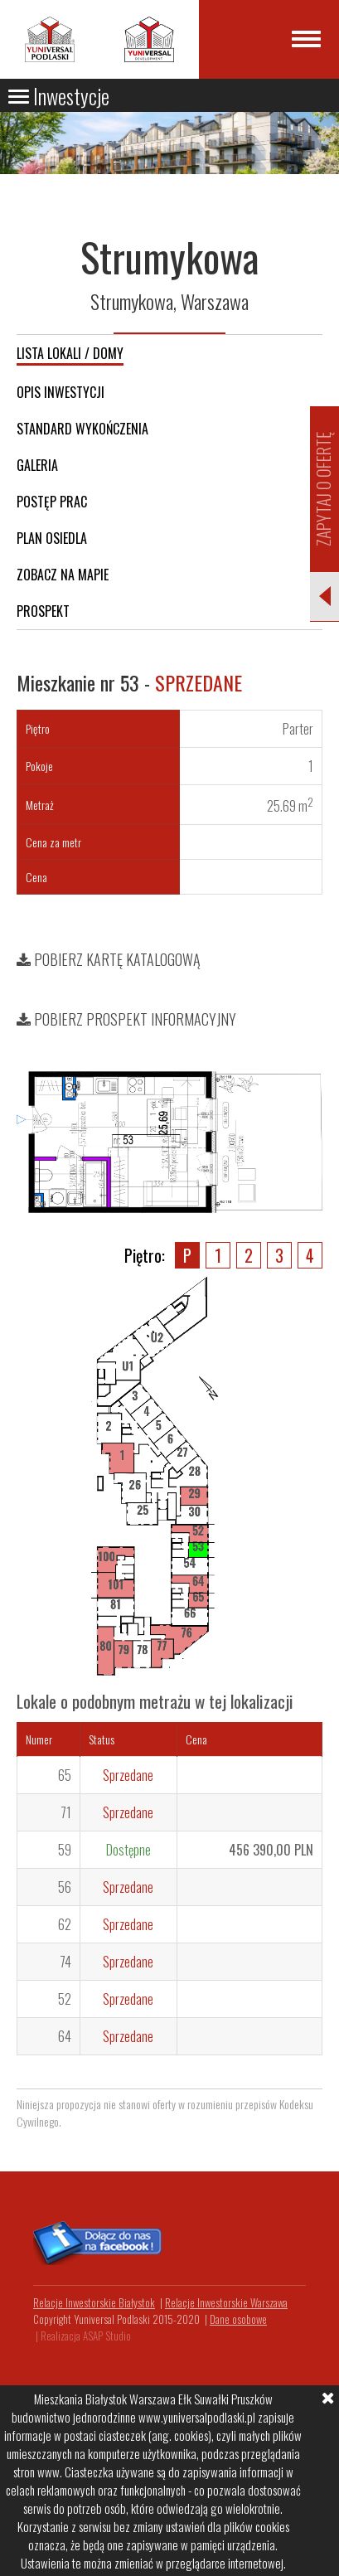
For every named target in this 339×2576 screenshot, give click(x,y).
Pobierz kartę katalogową (109, 959)
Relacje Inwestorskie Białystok (94, 2302)
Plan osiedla (52, 538)
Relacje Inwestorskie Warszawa (226, 2302)
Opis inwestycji (60, 392)
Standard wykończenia (82, 429)
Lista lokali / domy (70, 353)
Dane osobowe (238, 2319)
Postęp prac (52, 502)
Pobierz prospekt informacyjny (126, 1019)
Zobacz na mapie (63, 575)
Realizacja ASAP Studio (86, 2335)
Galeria (37, 465)
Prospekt (43, 611)
